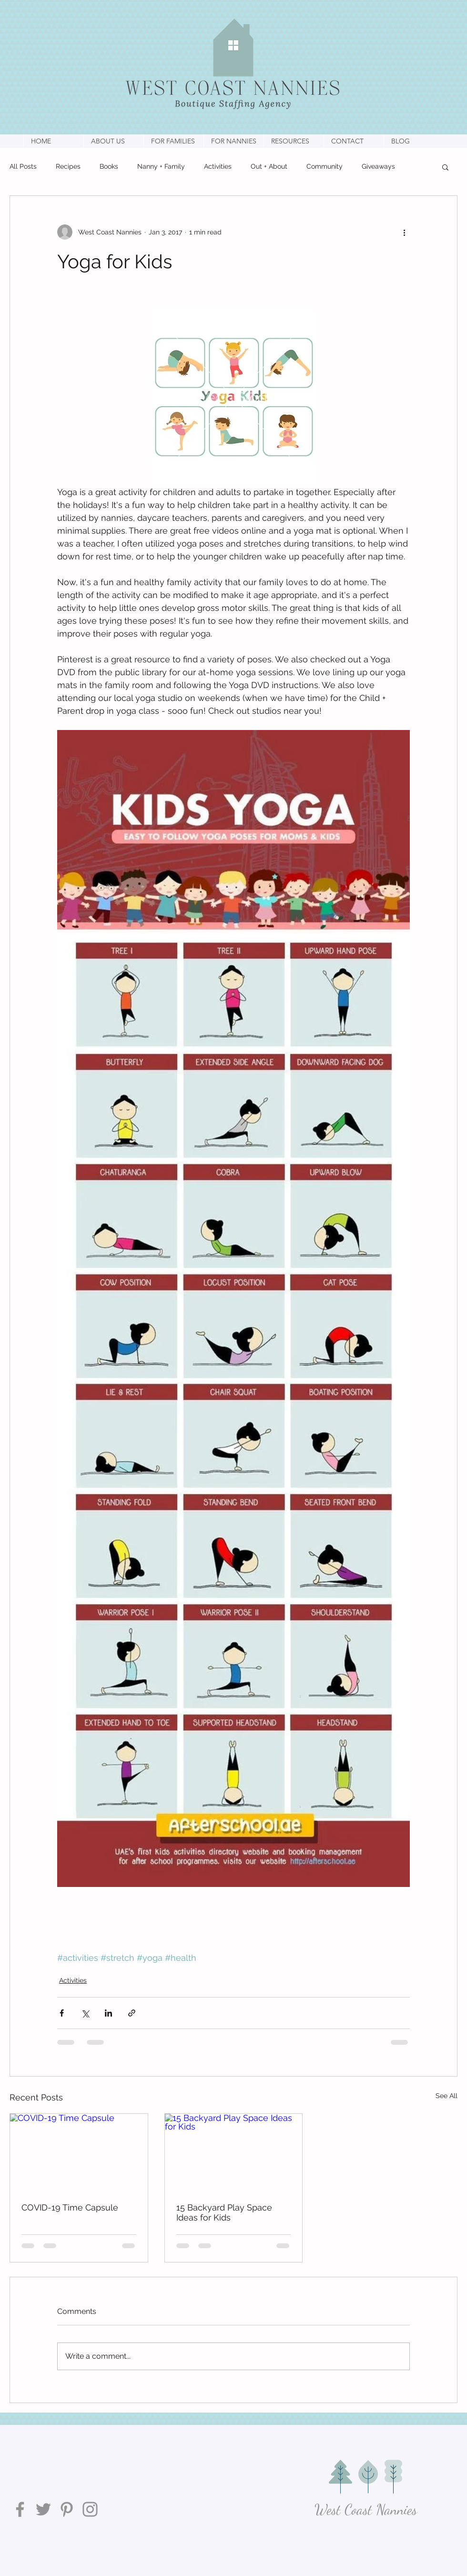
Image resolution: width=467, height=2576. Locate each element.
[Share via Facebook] (61, 2013)
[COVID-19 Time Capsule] (79, 2152)
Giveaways (378, 166)
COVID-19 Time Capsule (69, 2207)
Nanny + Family (161, 166)
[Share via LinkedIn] (108, 2013)
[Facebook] (20, 2509)
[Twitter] (43, 2509)
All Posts (23, 166)
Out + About (269, 166)
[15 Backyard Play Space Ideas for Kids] (234, 2152)
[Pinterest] (67, 2509)
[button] (113, 141)
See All (446, 2095)
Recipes (68, 166)
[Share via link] (131, 2013)
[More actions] (404, 232)
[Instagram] (90, 2509)
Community (324, 166)
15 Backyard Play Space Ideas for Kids (224, 2212)
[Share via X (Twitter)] (85, 2013)
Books (109, 166)
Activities (218, 166)
